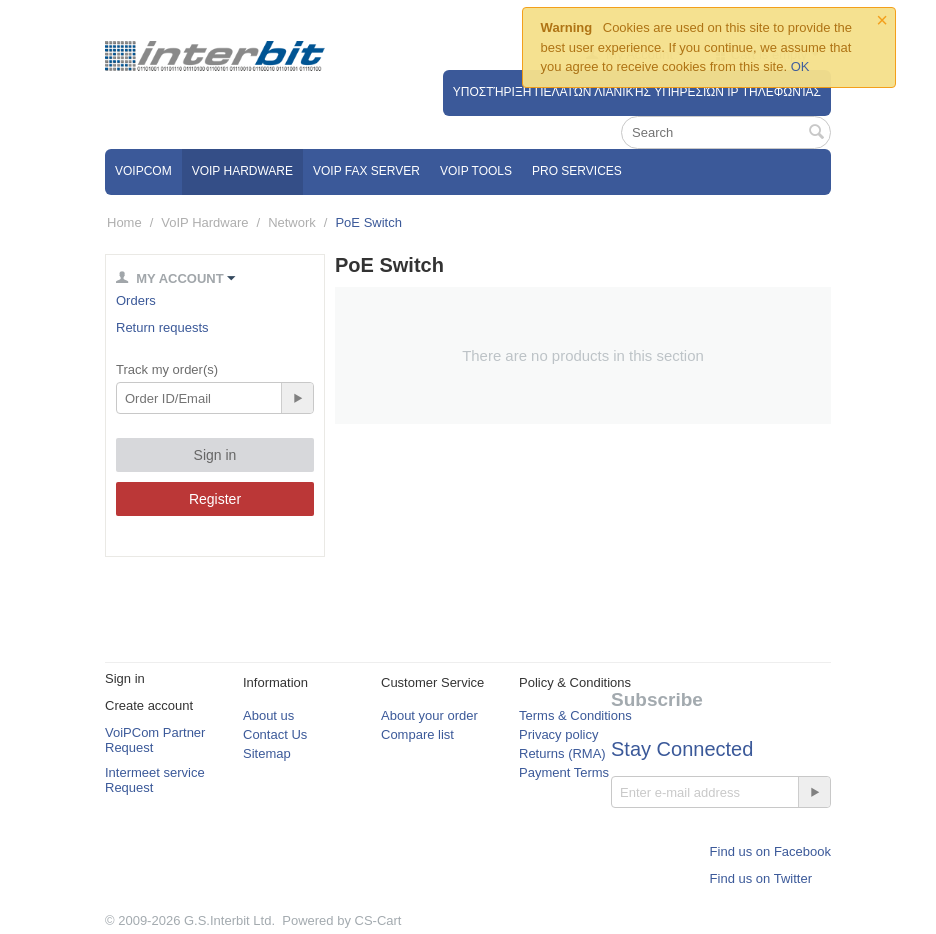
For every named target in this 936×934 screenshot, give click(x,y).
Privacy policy (558, 734)
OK (800, 66)
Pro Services (577, 171)
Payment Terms (564, 772)
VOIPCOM (143, 171)
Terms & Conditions (575, 715)
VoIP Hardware (242, 171)
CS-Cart (378, 920)
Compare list (417, 734)
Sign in (215, 455)
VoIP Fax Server (366, 171)
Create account (149, 705)
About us (268, 715)
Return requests (162, 327)
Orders (136, 300)
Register (215, 499)
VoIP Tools (476, 171)
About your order (429, 715)
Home (124, 222)
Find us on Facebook (770, 851)
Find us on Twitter (761, 878)
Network (292, 222)
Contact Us (275, 734)
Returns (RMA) (562, 753)
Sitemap (267, 753)
